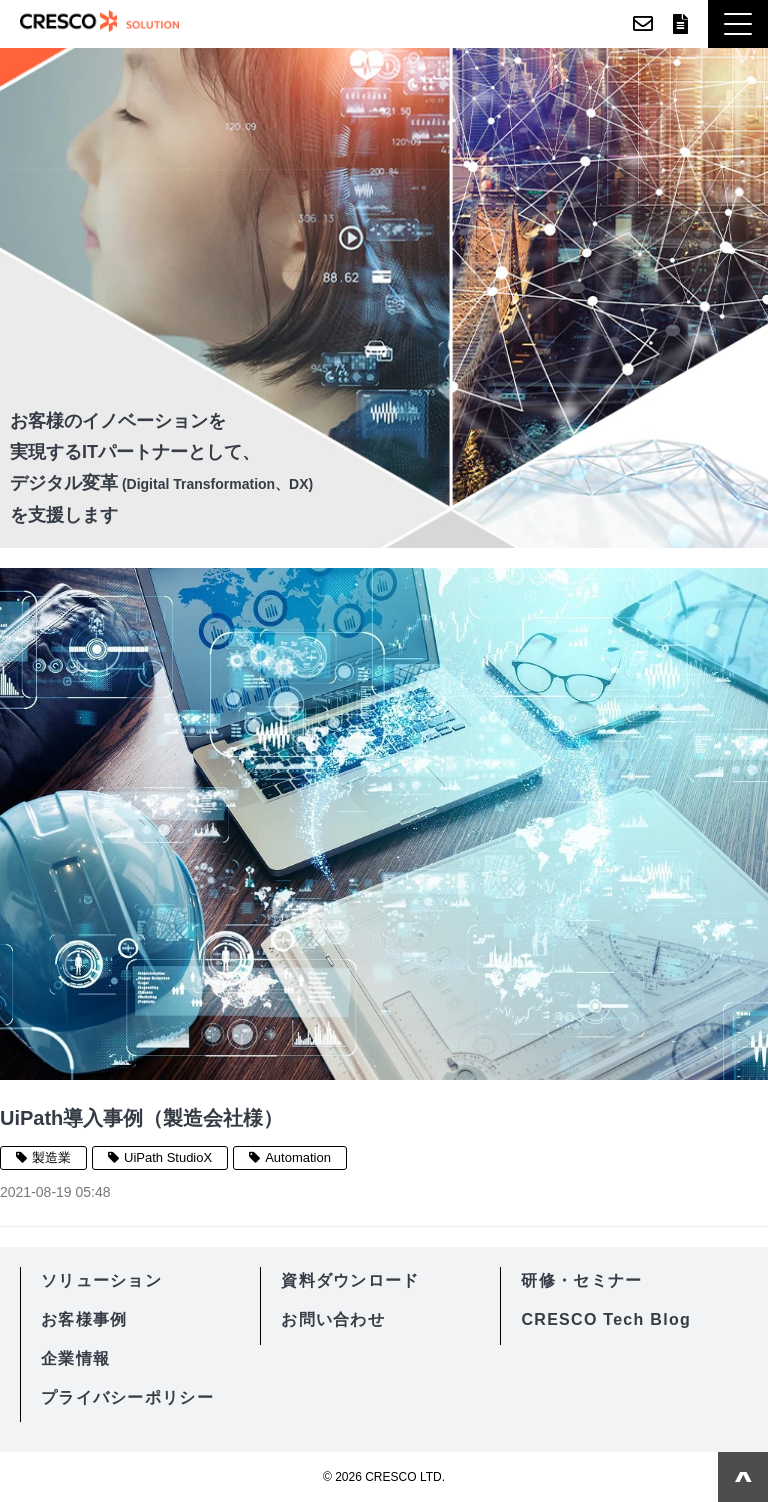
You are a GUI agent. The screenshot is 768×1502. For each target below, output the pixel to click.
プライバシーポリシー (127, 1397)
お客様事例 (84, 1319)
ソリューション (101, 1280)
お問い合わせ (643, 24)
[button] (738, 24)
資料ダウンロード (680, 24)
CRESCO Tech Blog (606, 1319)
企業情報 (75, 1358)
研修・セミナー (581, 1280)
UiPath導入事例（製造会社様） (141, 1118)
